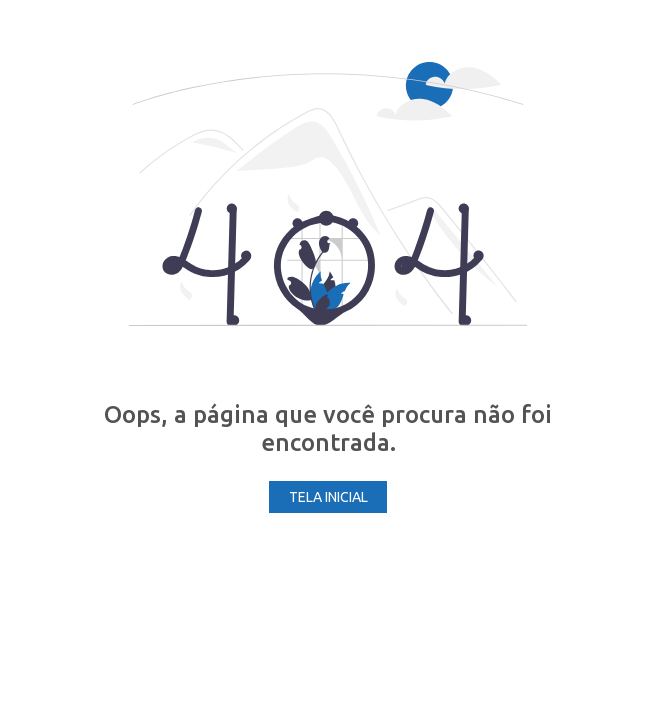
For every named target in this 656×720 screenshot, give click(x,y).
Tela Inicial (328, 497)
